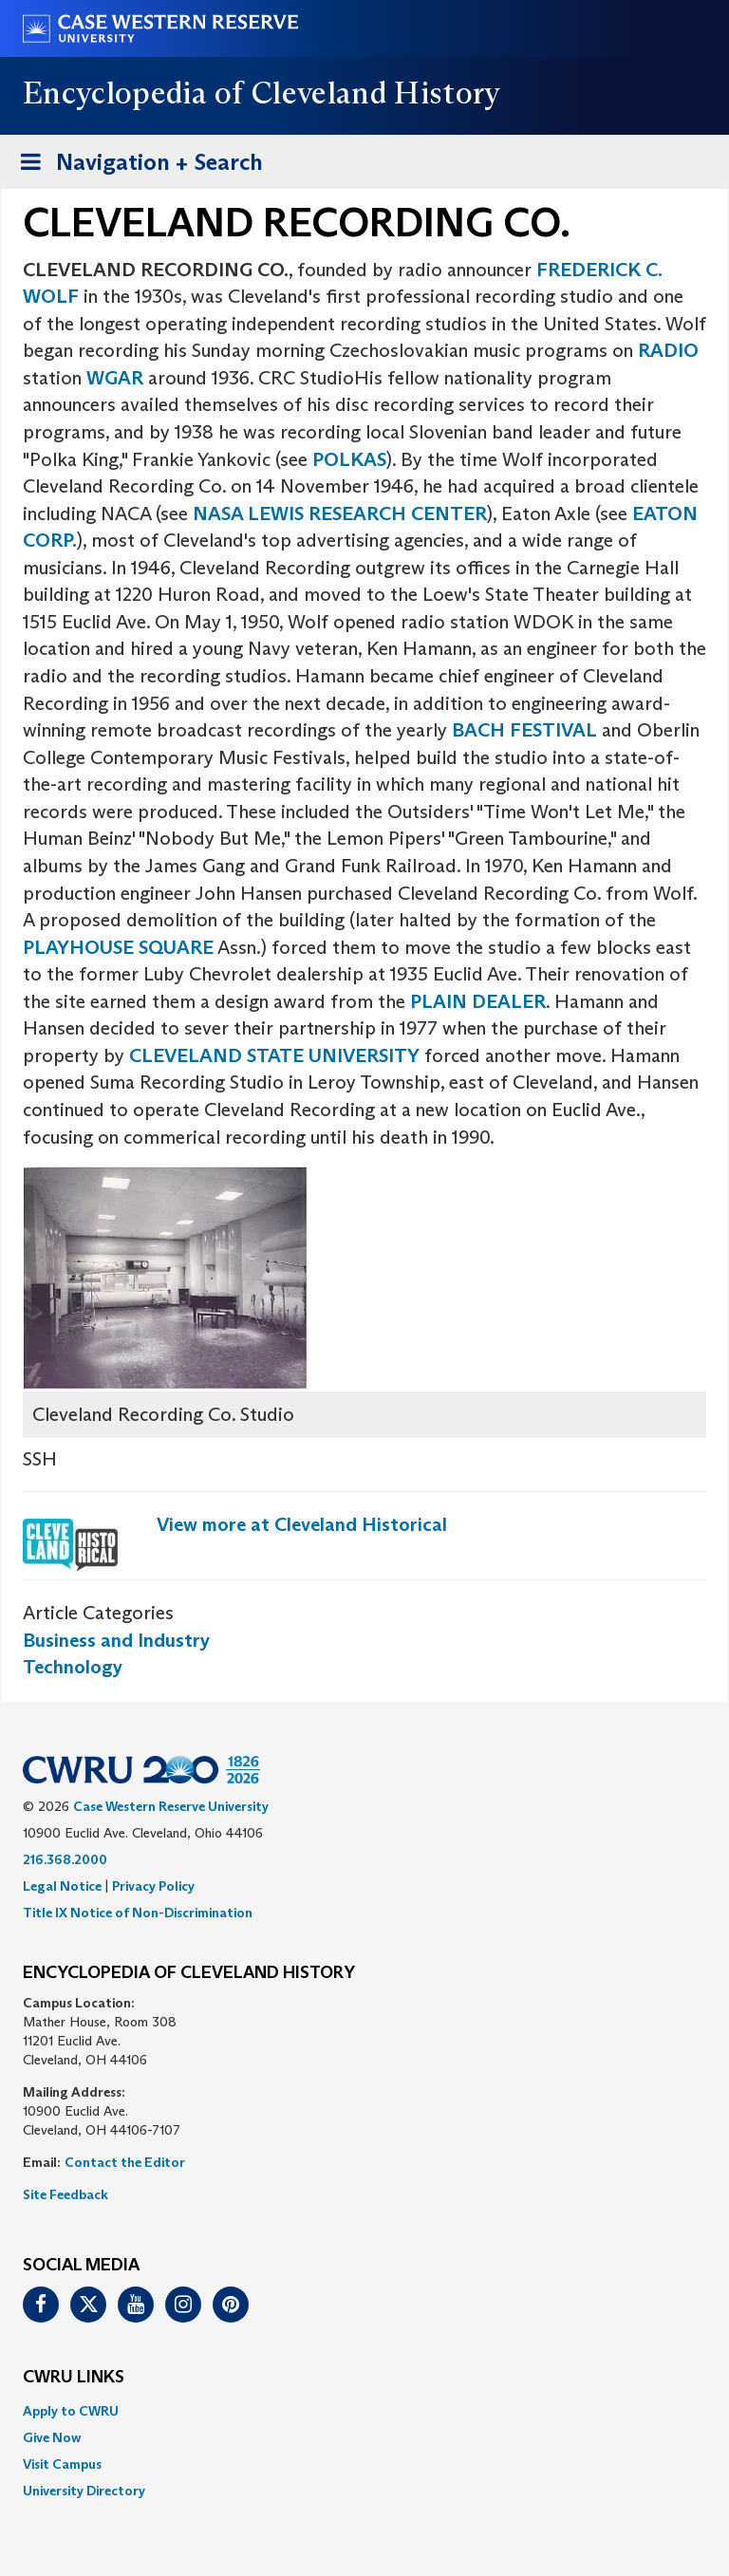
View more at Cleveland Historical (302, 1524)
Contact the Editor (125, 2162)
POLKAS (349, 459)
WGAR (117, 377)
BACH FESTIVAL (524, 730)
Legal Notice (62, 1886)
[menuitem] (364, 2411)
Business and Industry (116, 1640)
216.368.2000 (65, 1859)
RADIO (668, 350)
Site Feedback (65, 2194)
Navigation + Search (136, 165)
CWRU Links (73, 2377)
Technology (72, 1666)
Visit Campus (62, 2464)
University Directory (84, 2490)
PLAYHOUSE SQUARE (118, 947)
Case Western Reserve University (171, 1806)
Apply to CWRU (71, 2410)
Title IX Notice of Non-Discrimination (137, 1912)
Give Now (52, 2437)
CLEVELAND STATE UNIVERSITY (274, 1055)
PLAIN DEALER (478, 1001)
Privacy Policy (153, 1886)
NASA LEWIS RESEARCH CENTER (340, 513)
